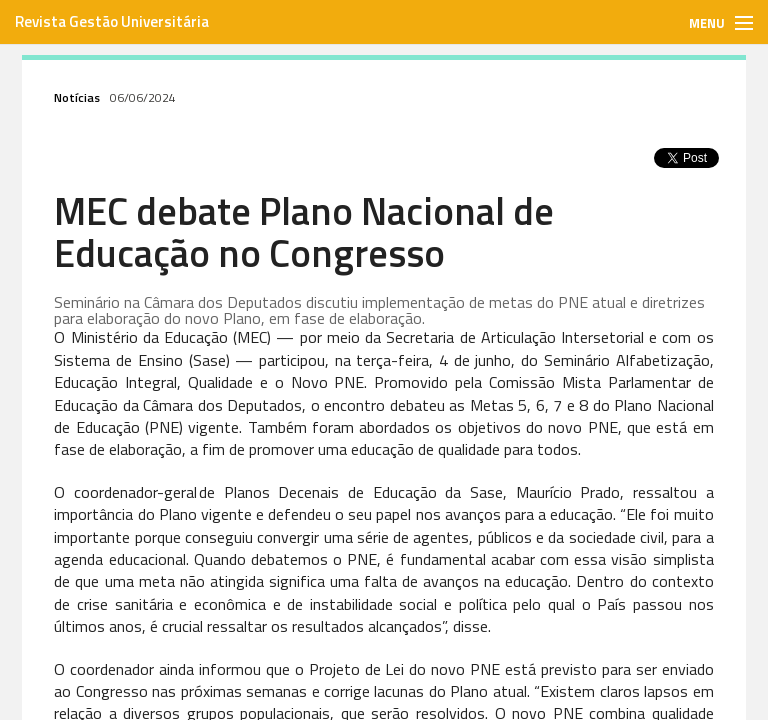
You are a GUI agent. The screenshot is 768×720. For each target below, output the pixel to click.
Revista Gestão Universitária (112, 21)
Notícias (77, 97)
